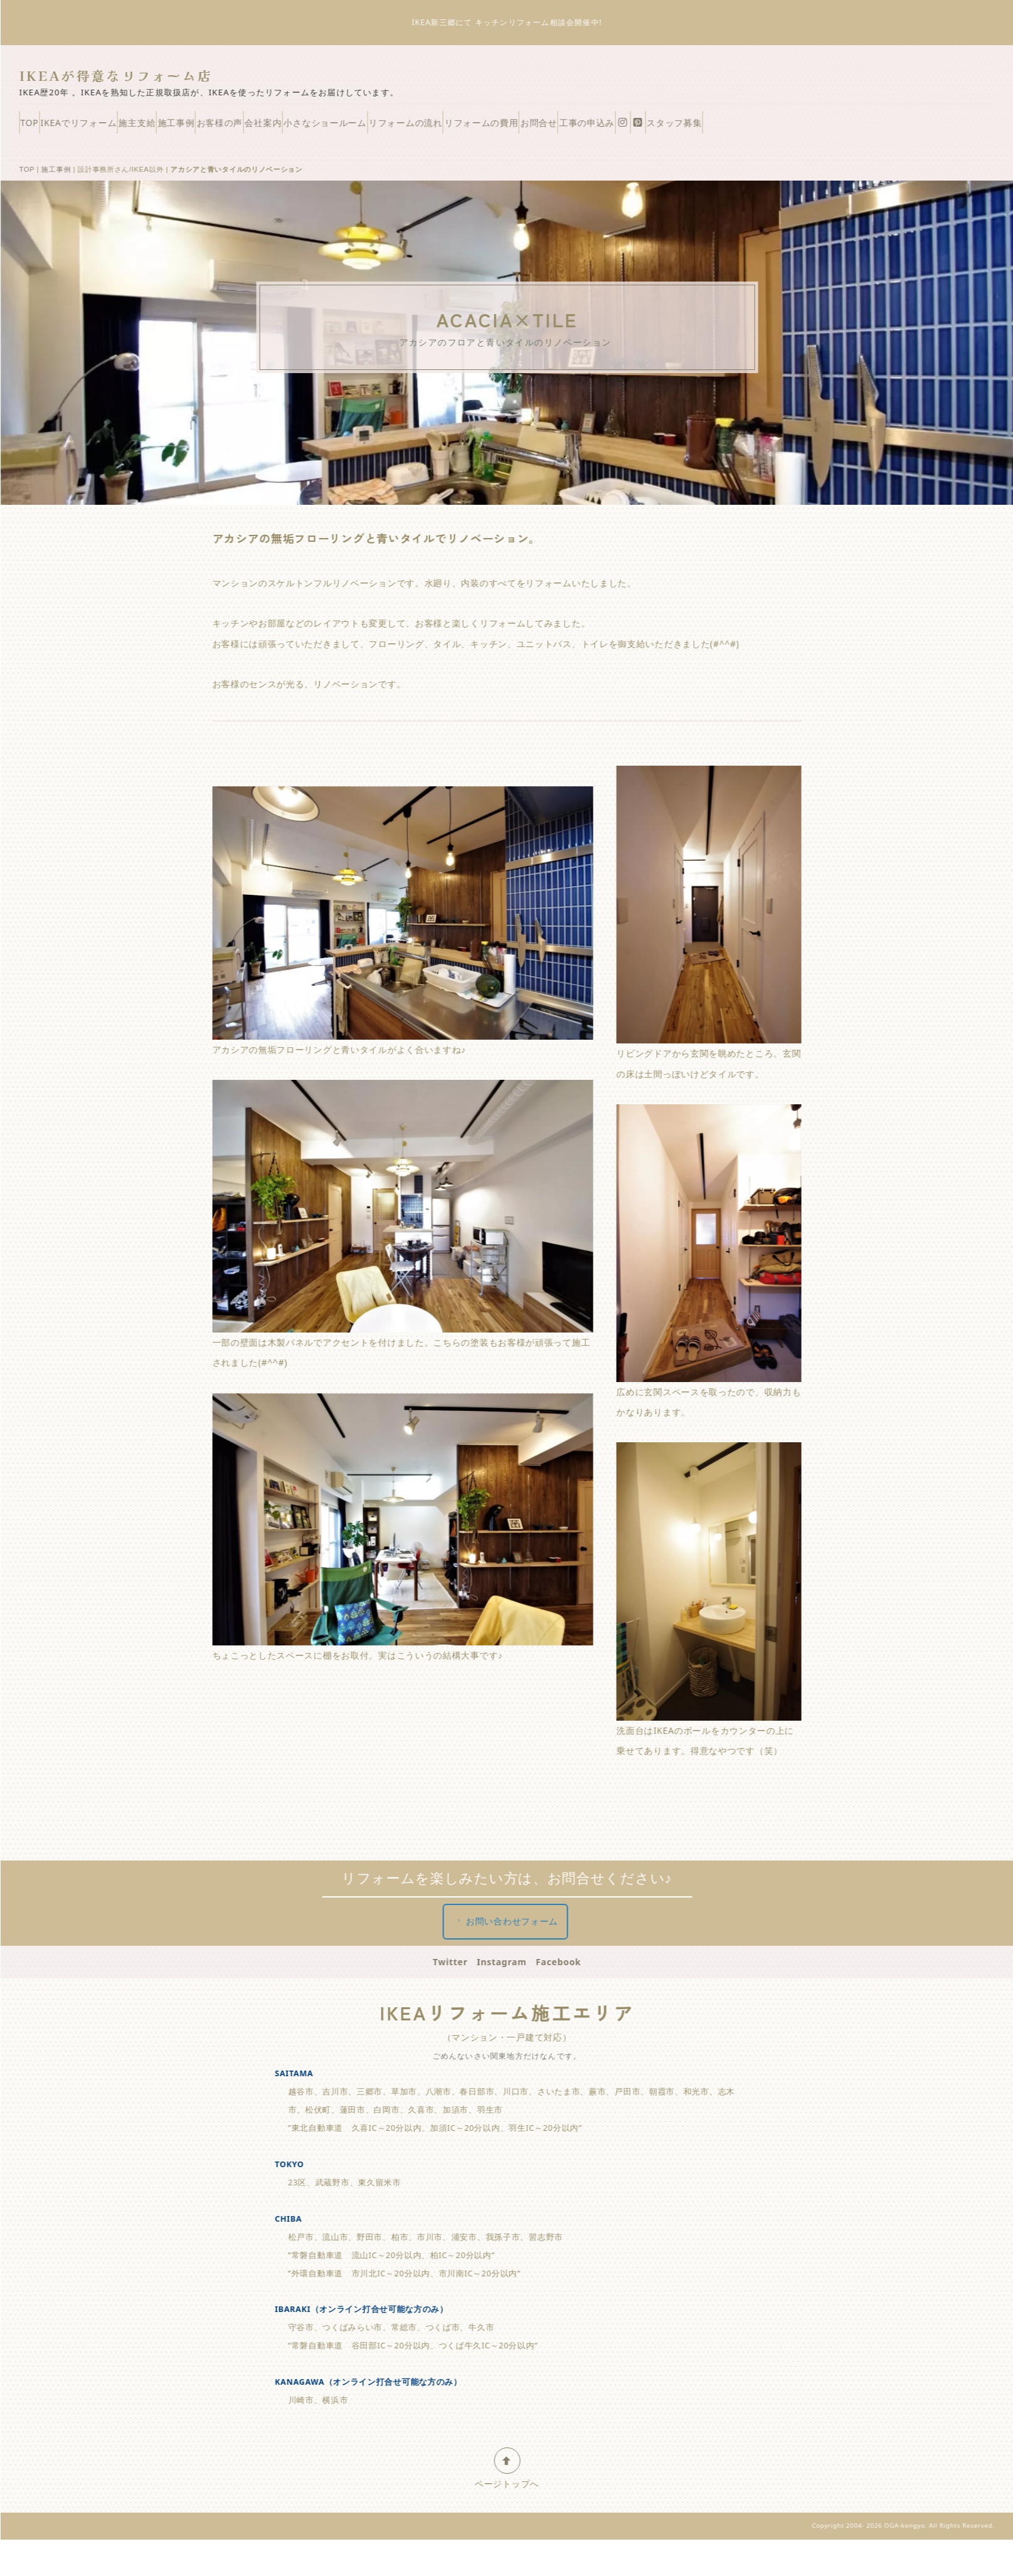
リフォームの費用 (691, 127)
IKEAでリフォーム (119, 127)
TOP (47, 127)
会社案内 (401, 127)
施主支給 (202, 127)
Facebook (563, 2005)
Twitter (455, 2005)
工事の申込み (844, 127)
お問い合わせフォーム (511, 1965)
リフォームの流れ (591, 127)
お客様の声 (333, 127)
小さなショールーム (486, 127)
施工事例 (265, 127)
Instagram (506, 2005)
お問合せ (773, 127)
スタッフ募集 (64, 160)
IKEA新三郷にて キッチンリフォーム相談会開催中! (512, 22)
